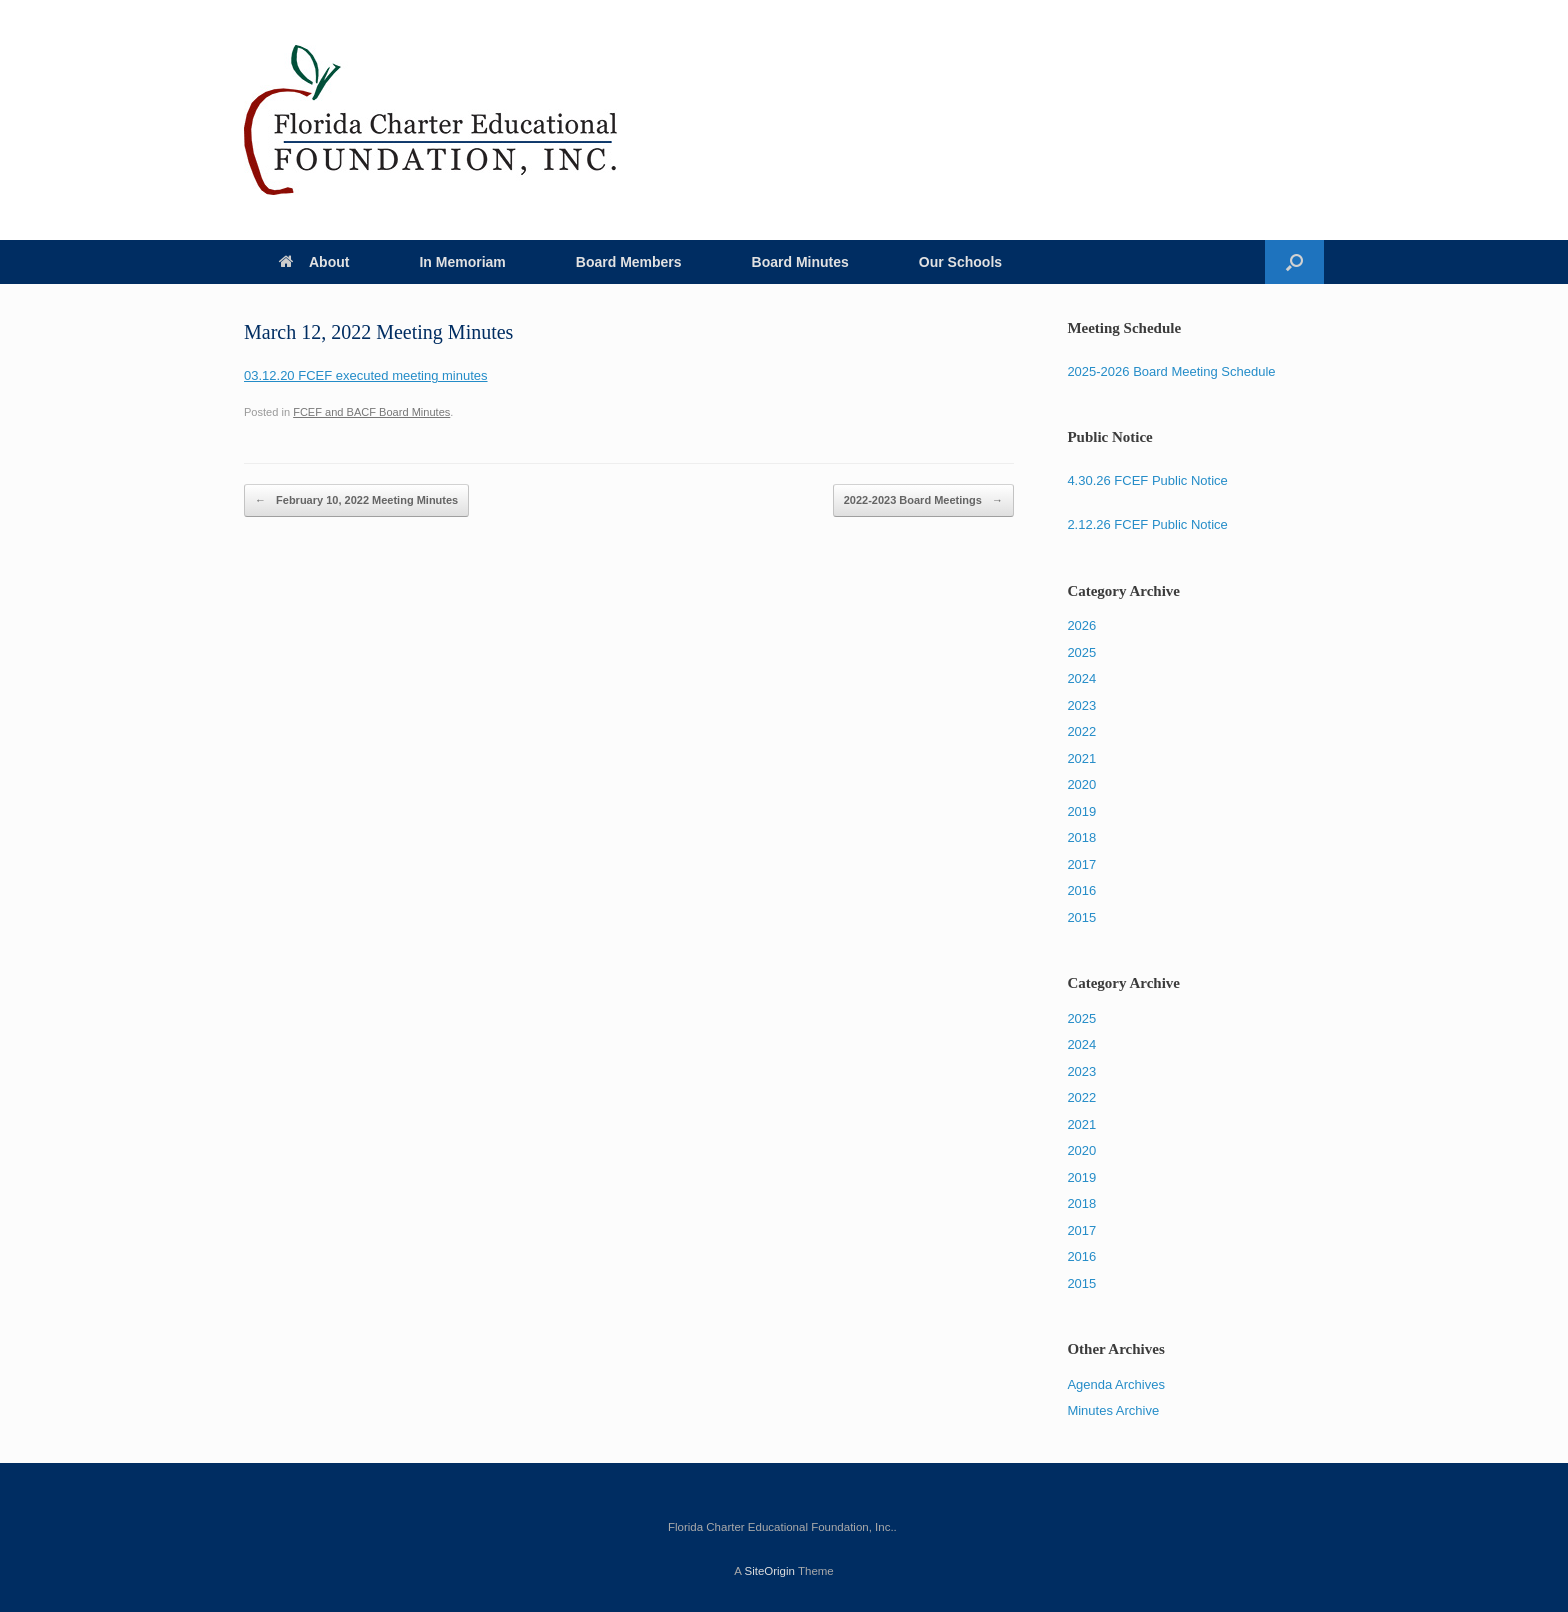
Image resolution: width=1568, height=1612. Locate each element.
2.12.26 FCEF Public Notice (1147, 524)
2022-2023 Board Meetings (923, 501)
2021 (1081, 758)
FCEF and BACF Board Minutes (371, 412)
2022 (1081, 731)
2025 (1081, 652)
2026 (1081, 625)
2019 (1081, 811)
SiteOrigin (769, 1571)
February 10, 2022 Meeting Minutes (356, 501)
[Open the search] (1294, 262)
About (314, 262)
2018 (1081, 837)
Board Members (629, 262)
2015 (1081, 917)
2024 (1081, 678)
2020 (1081, 784)
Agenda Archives (1116, 1384)
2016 (1081, 890)
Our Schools (960, 262)
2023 (1081, 705)
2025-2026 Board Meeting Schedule (1171, 371)
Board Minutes (800, 262)
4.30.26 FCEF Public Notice (1147, 480)
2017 (1081, 864)
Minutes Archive (1113, 1410)
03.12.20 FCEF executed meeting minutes (366, 375)
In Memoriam (462, 262)
